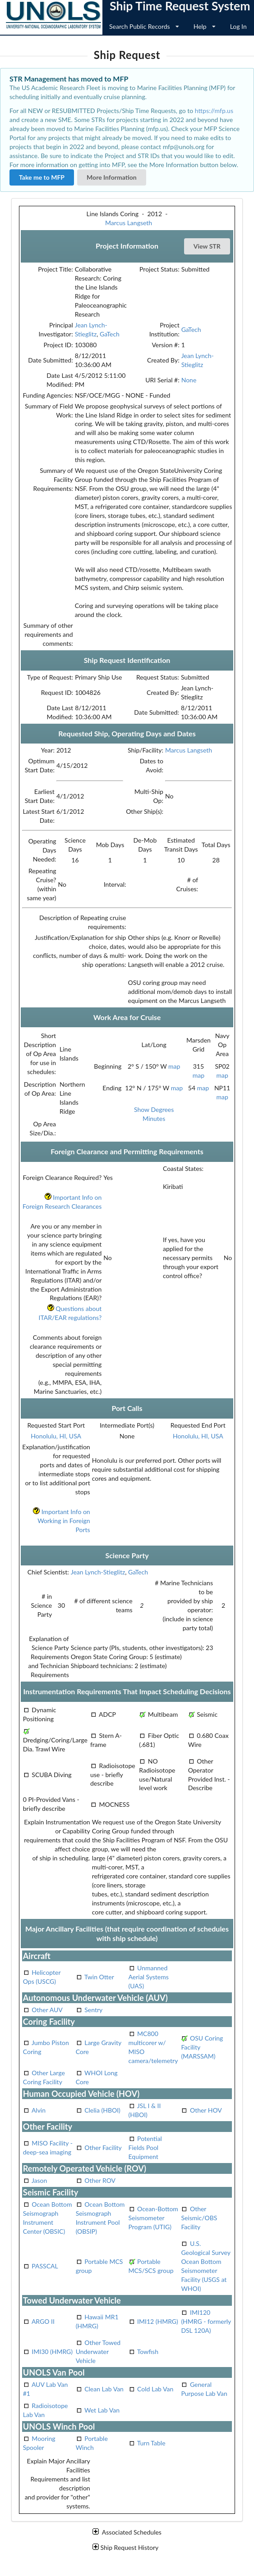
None (189, 380)
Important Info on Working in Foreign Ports (61, 1520)
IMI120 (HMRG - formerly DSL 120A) (206, 2321)
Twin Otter (99, 1977)
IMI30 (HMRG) (52, 2351)
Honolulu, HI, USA (56, 1436)
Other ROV (99, 2180)
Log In (238, 26)
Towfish (147, 2351)
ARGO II (43, 2321)
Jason (39, 2180)
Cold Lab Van (155, 2389)
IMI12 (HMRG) (157, 2321)
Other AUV (47, 2010)
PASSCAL (45, 2266)
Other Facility (103, 2147)
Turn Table (151, 2443)
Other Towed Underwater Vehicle (98, 2351)
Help (205, 26)
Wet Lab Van (102, 2410)
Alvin (39, 2110)
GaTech (110, 334)
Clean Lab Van (104, 2389)
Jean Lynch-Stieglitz (98, 1572)
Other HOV (206, 2110)
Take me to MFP (42, 177)
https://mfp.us (214, 110)
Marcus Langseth (128, 223)
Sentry (93, 2010)
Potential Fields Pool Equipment (145, 2147)
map (174, 1066)
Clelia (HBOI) (102, 2110)
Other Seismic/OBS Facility (199, 2218)
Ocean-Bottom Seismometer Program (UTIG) (153, 2218)
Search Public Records (144, 26)
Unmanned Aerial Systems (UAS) (149, 1977)
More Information (112, 177)
